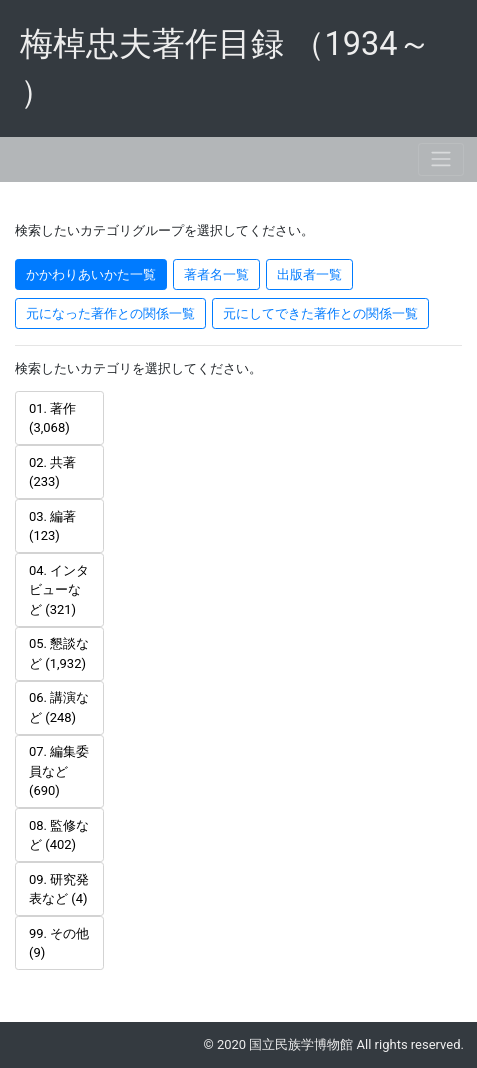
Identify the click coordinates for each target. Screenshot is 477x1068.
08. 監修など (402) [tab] (59, 835)
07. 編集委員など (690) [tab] (59, 771)
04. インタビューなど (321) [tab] (59, 590)
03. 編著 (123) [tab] (52, 526)
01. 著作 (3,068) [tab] (52, 418)
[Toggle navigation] (441, 159)
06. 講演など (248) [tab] (59, 707)
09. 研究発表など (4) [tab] (59, 889)
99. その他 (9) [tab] (59, 943)
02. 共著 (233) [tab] (52, 472)
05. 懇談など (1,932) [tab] (59, 653)
